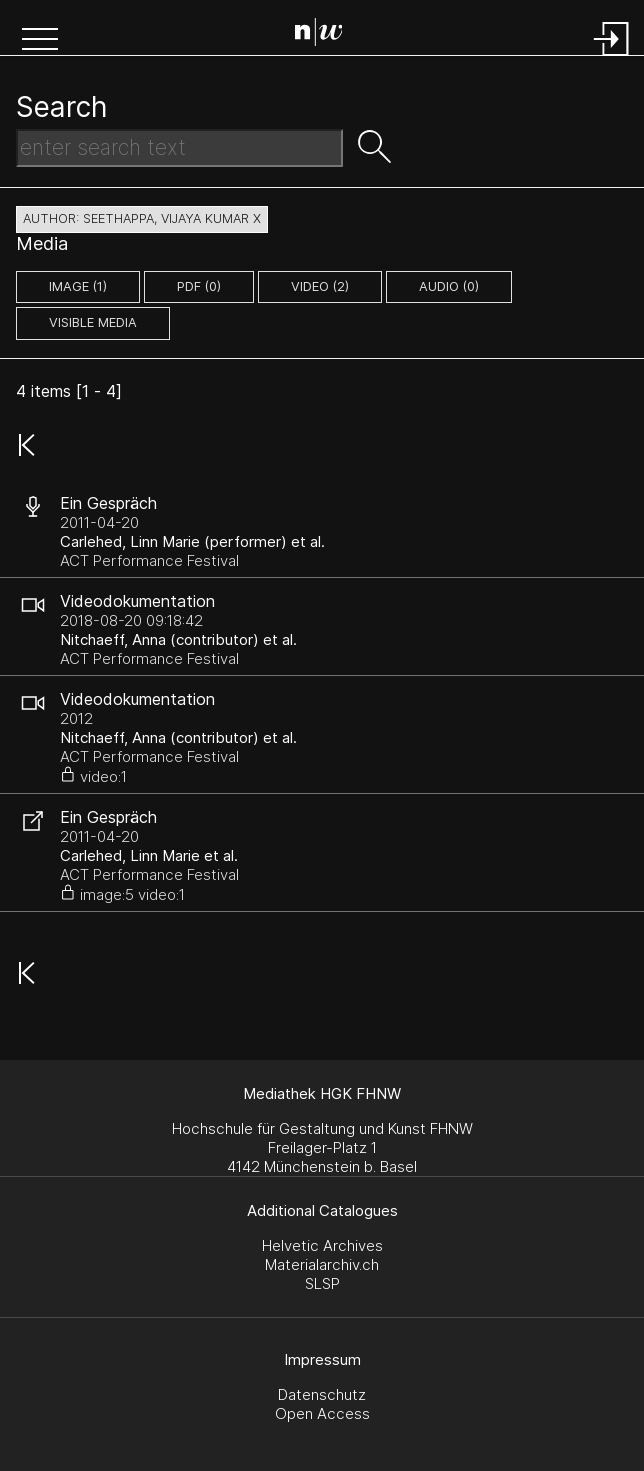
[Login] (612, 57)
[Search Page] (326, 35)
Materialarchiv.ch (322, 1264)
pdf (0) (199, 286)
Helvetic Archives (322, 1245)
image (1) (78, 286)
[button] (40, 41)
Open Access (322, 1413)
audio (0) (449, 286)
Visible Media (93, 322)
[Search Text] (179, 148)
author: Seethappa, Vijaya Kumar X (142, 218)
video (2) (320, 286)
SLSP (322, 1283)
